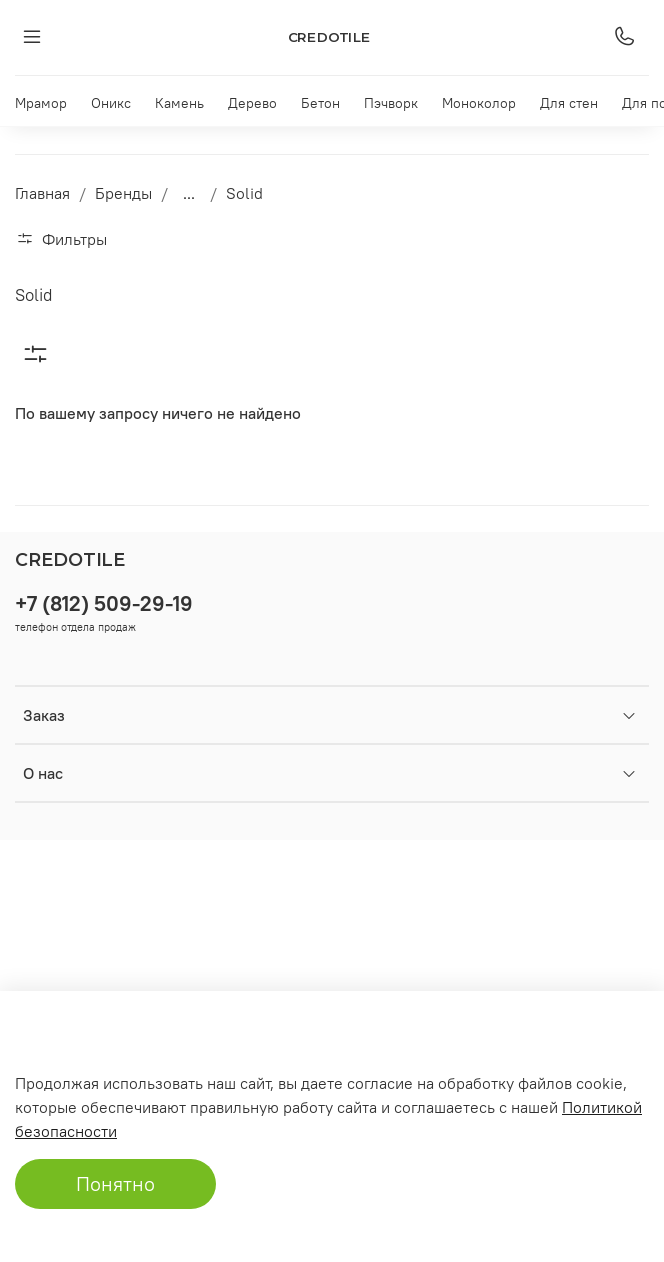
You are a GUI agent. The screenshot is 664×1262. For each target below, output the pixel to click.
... (189, 193)
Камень (179, 103)
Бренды (123, 193)
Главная (42, 193)
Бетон (320, 103)
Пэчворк (391, 103)
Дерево (252, 103)
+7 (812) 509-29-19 (104, 603)
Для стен (569, 103)
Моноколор (479, 103)
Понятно (115, 1183)
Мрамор (41, 103)
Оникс (111, 103)
